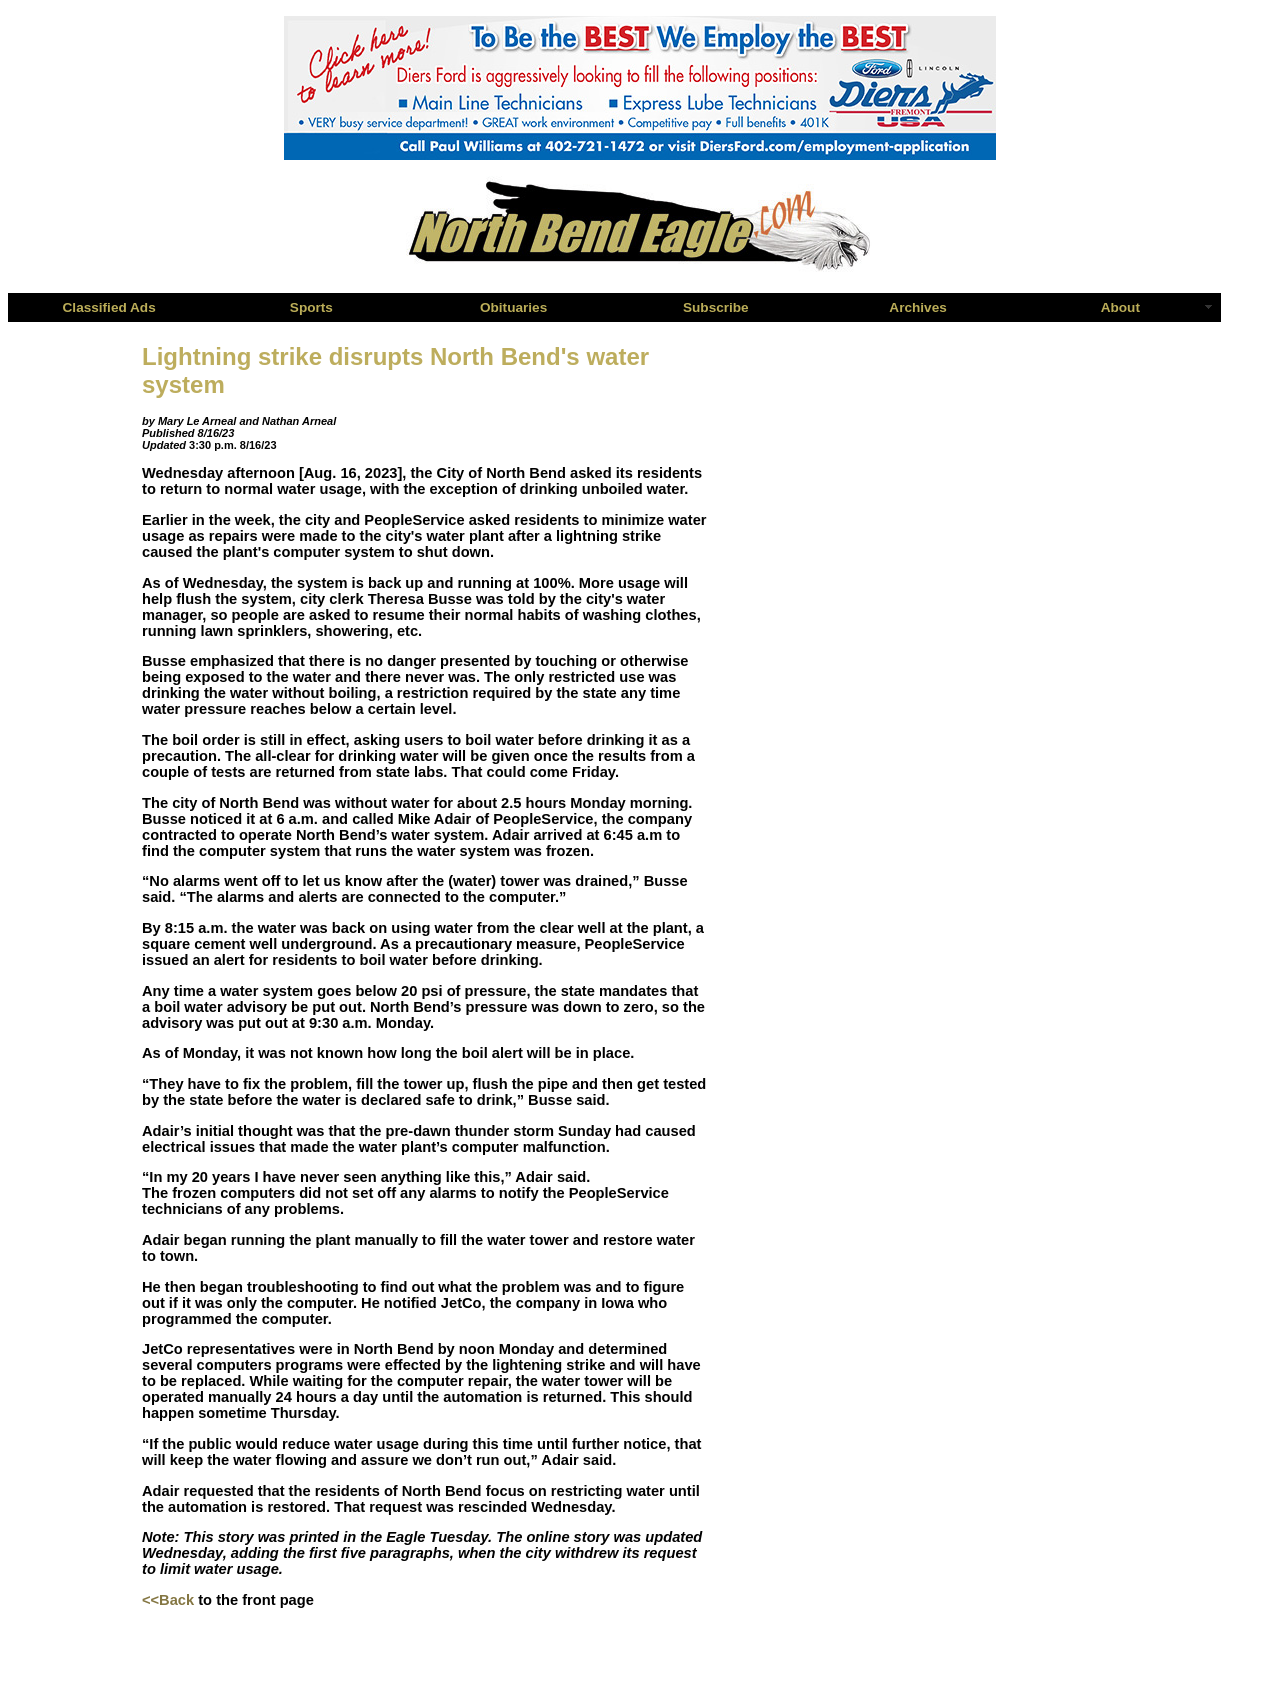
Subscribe (716, 307)
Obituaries (513, 307)
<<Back (168, 1600)
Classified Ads (109, 307)
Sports (311, 307)
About (1120, 307)
